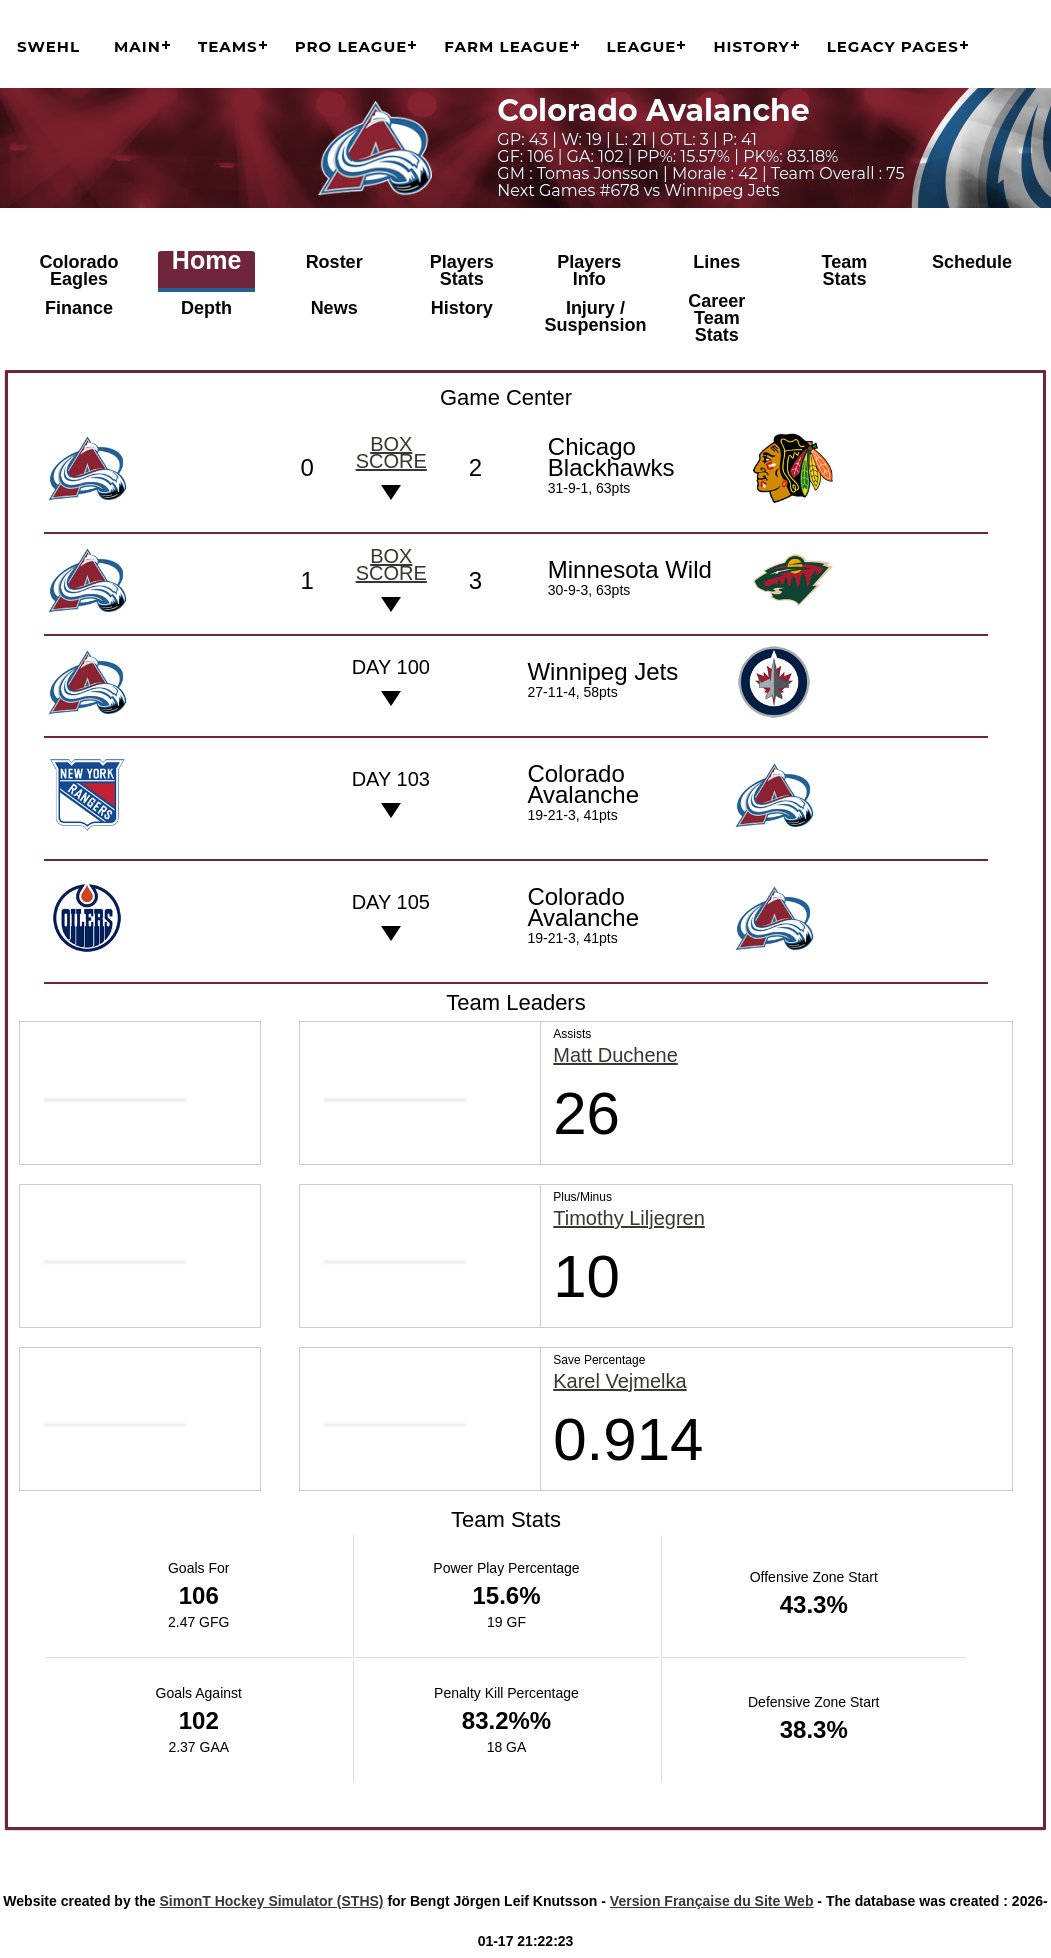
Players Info (589, 270)
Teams (228, 46)
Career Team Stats (716, 316)
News (334, 308)
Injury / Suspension (596, 316)
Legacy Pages (893, 46)
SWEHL (48, 46)
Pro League (351, 46)
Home (206, 262)
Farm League (506, 46)
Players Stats (462, 270)
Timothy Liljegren (629, 1216)
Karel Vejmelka (619, 1378)
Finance (79, 308)
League (642, 46)
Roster (334, 262)
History (751, 46)
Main (137, 46)
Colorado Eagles (79, 270)
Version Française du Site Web (712, 1898)
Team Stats (845, 270)
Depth (206, 308)
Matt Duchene (615, 1053)
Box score (391, 450)
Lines (716, 262)
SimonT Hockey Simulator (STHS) (271, 1898)
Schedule (972, 262)
